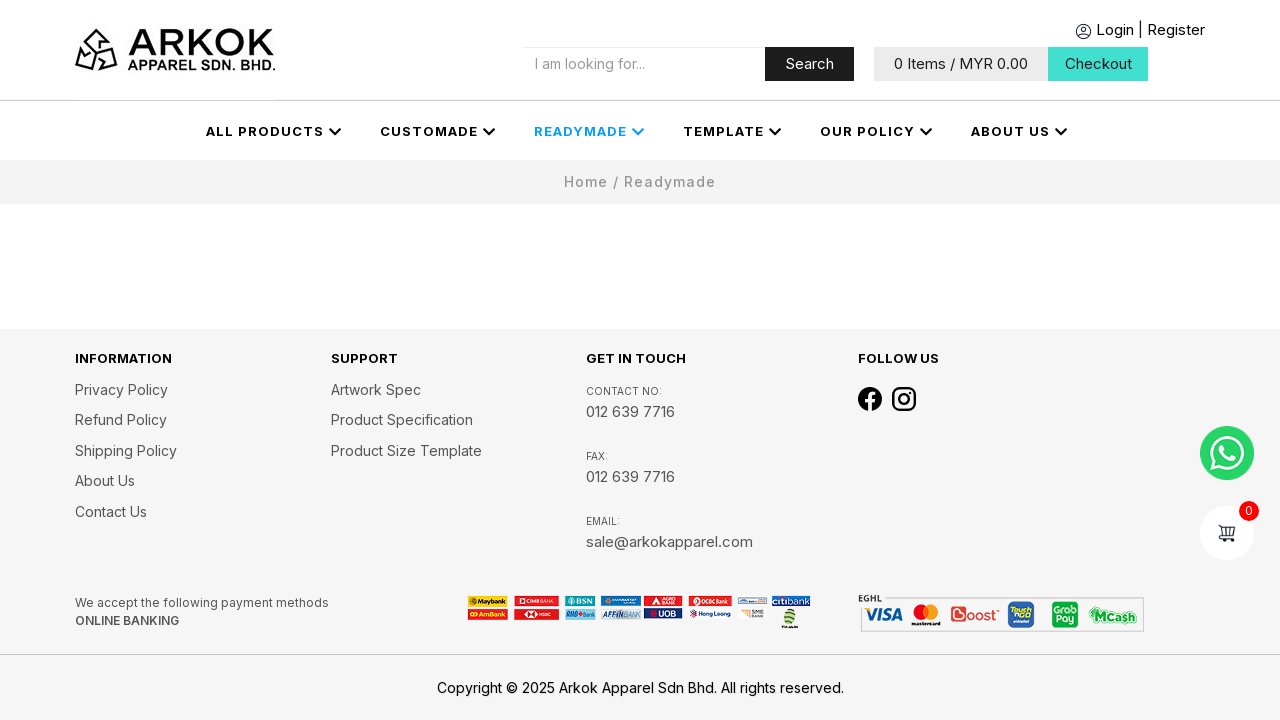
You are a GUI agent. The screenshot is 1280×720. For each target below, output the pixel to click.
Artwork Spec (376, 389)
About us (1019, 132)
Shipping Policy (126, 450)
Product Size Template (406, 450)
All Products (274, 132)
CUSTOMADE (438, 132)
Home (586, 181)
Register (1176, 29)
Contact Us (111, 511)
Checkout (1098, 63)
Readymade (589, 132)
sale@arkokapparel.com (669, 541)
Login (1104, 29)
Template (732, 132)
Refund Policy (121, 419)
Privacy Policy (121, 389)
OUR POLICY (876, 132)
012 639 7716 (630, 411)
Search (809, 63)
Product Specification (402, 419)
